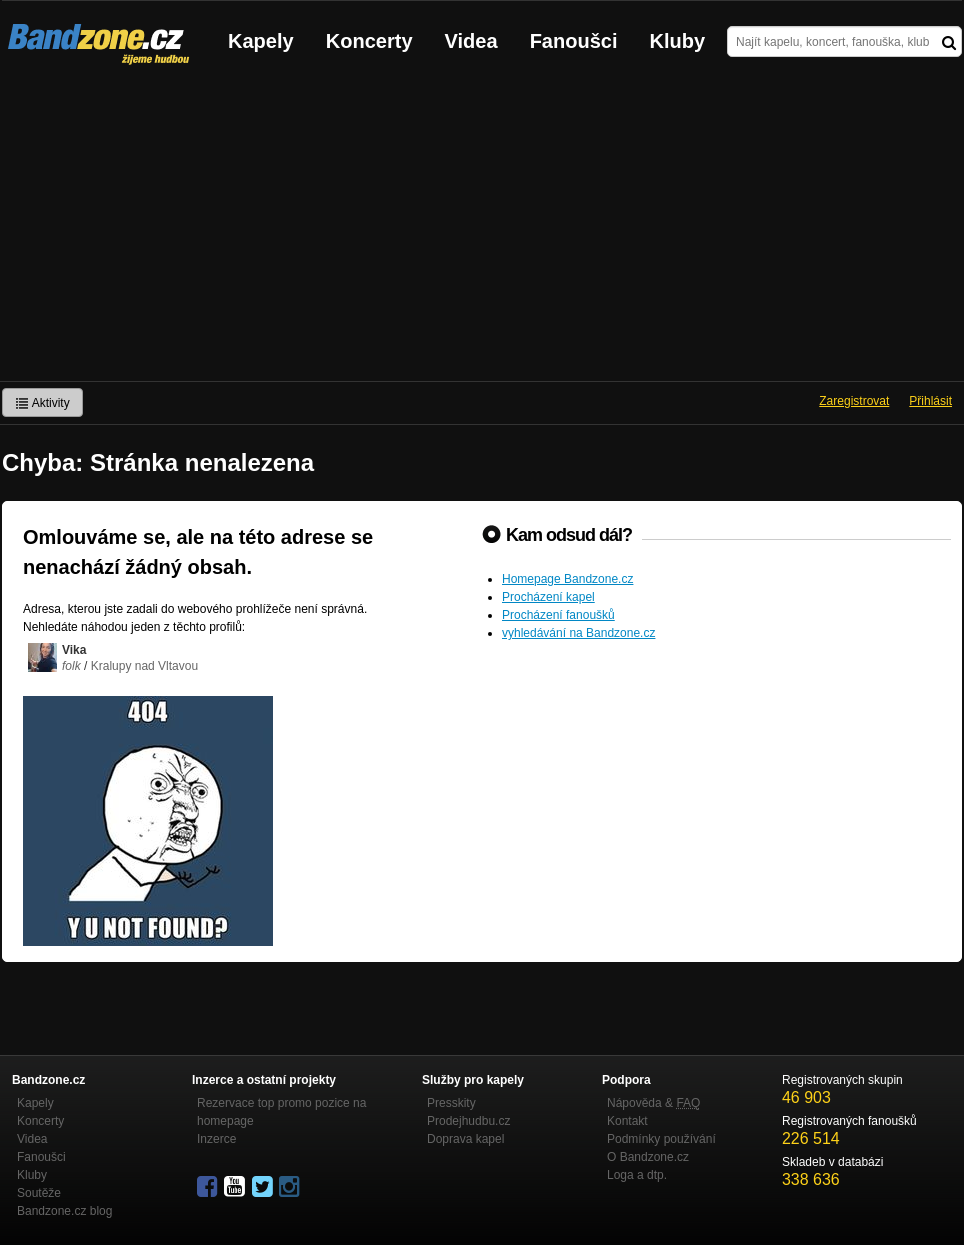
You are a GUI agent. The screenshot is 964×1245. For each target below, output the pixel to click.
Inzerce (216, 1139)
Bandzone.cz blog (64, 1211)
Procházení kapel (548, 597)
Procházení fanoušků (558, 615)
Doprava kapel (465, 1139)
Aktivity (42, 403)
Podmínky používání (661, 1139)
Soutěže (39, 1193)
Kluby (678, 41)
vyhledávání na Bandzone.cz (578, 633)
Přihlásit (930, 401)
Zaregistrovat (854, 401)
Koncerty (369, 41)
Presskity (451, 1103)
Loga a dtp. (637, 1175)
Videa (471, 41)
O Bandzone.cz (648, 1157)
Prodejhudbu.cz (468, 1121)
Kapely (261, 41)
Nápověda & (653, 1103)
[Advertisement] (482, 231)
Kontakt (627, 1121)
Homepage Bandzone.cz (567, 579)
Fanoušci (574, 41)
